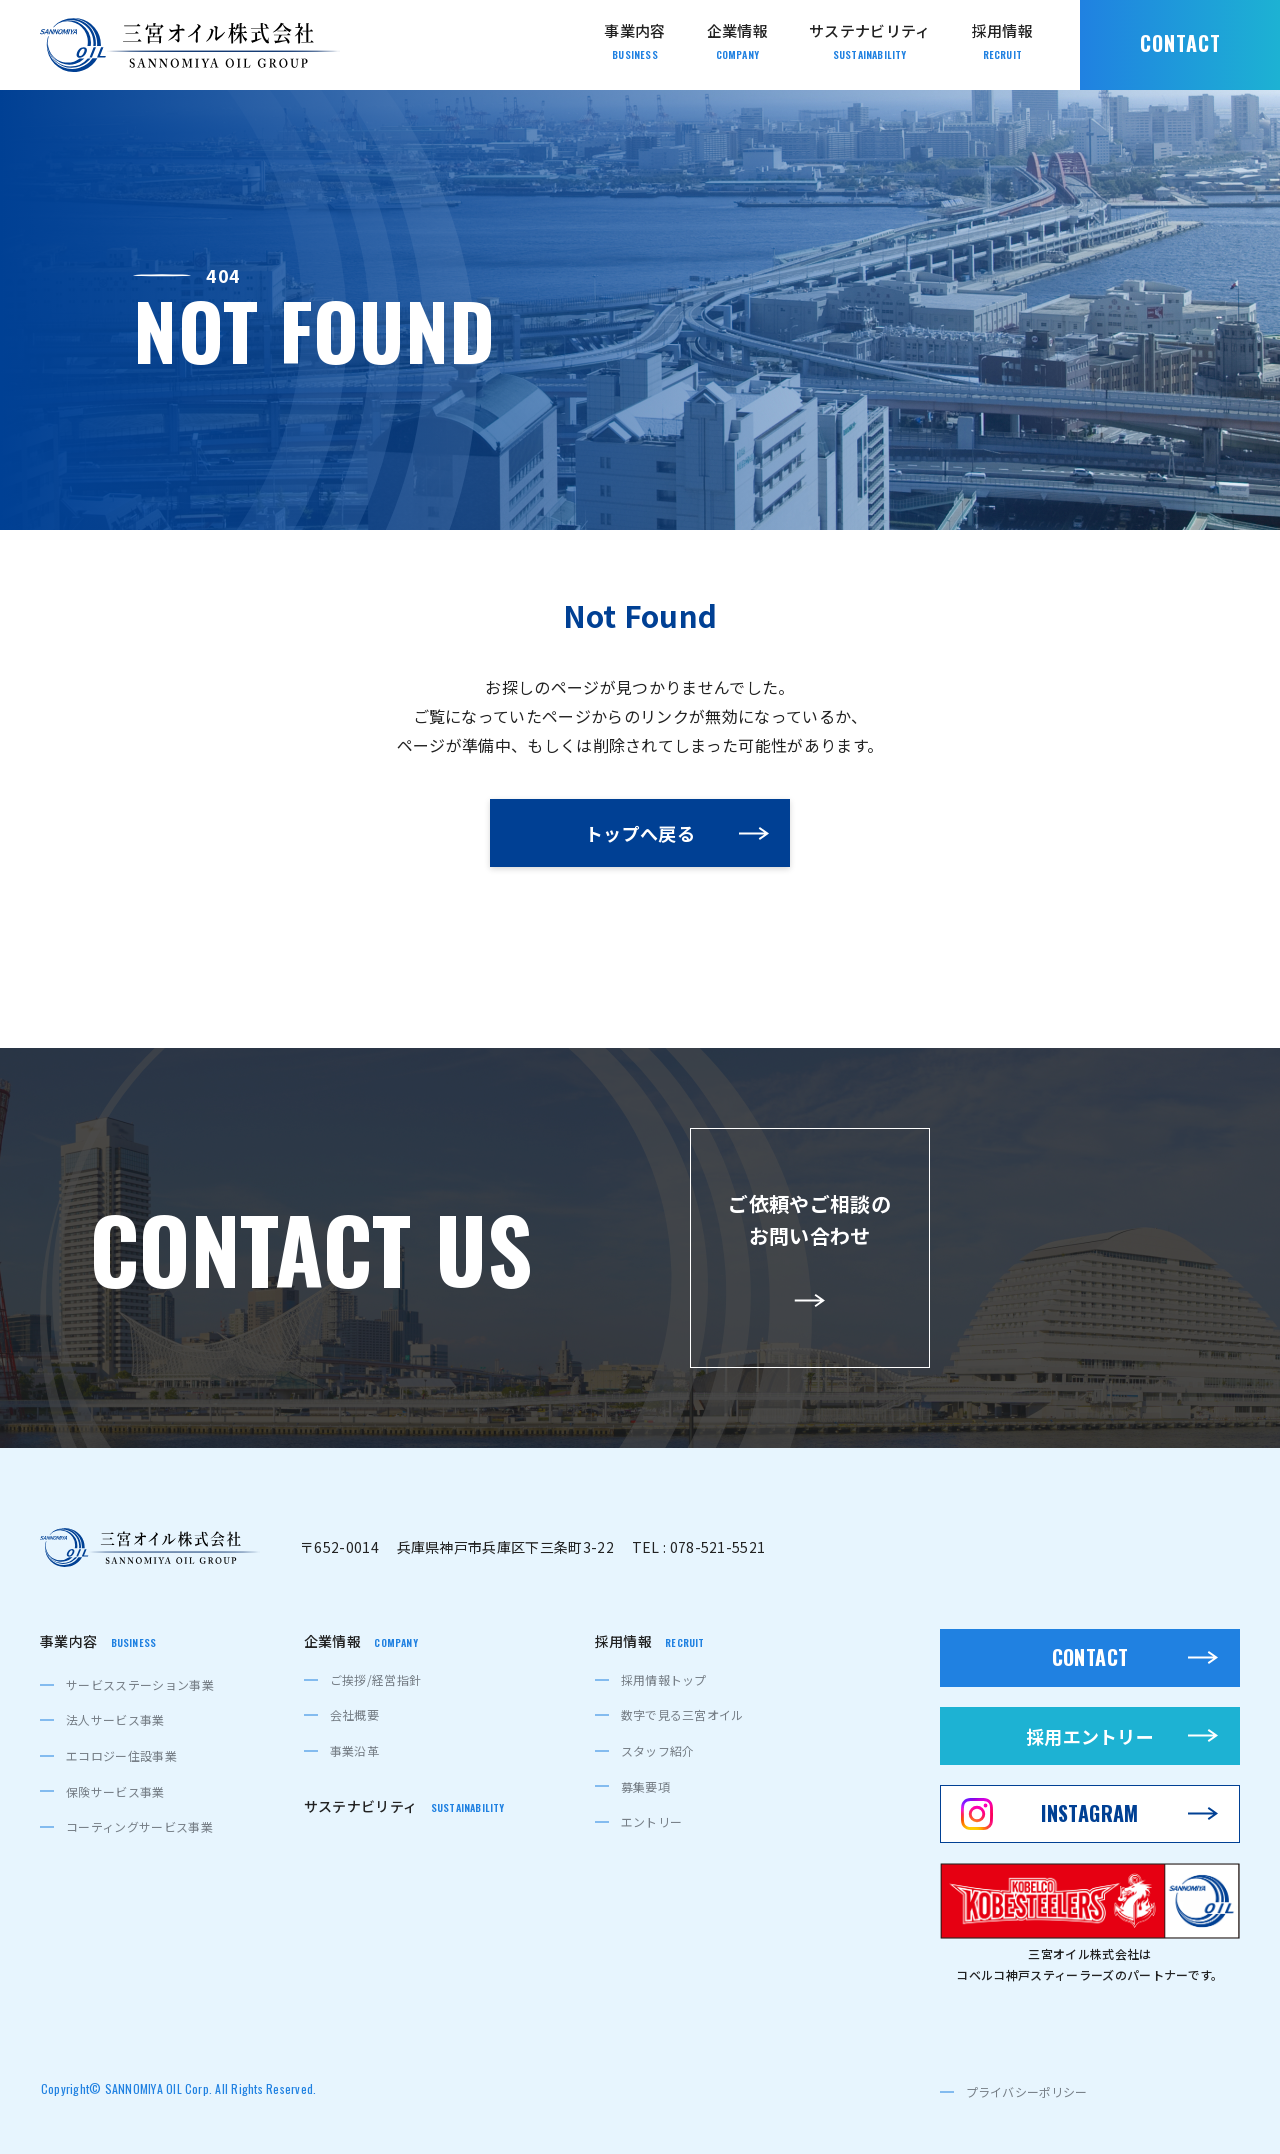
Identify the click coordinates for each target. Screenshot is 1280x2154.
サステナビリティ (404, 1806)
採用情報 (650, 1641)
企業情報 (361, 1641)
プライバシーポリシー (1027, 2091)
